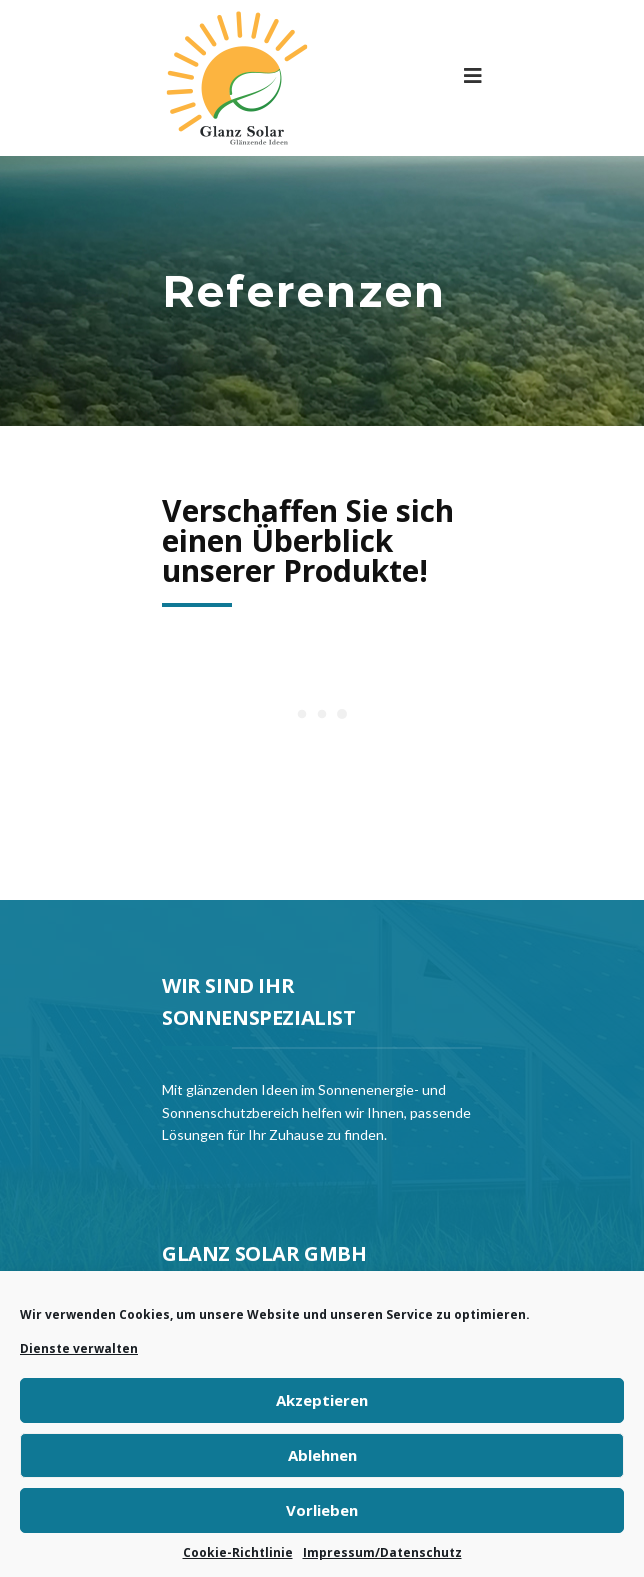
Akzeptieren (322, 1400)
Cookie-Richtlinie (238, 1552)
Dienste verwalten (79, 1348)
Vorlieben (322, 1510)
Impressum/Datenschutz (382, 1552)
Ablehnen (322, 1455)
